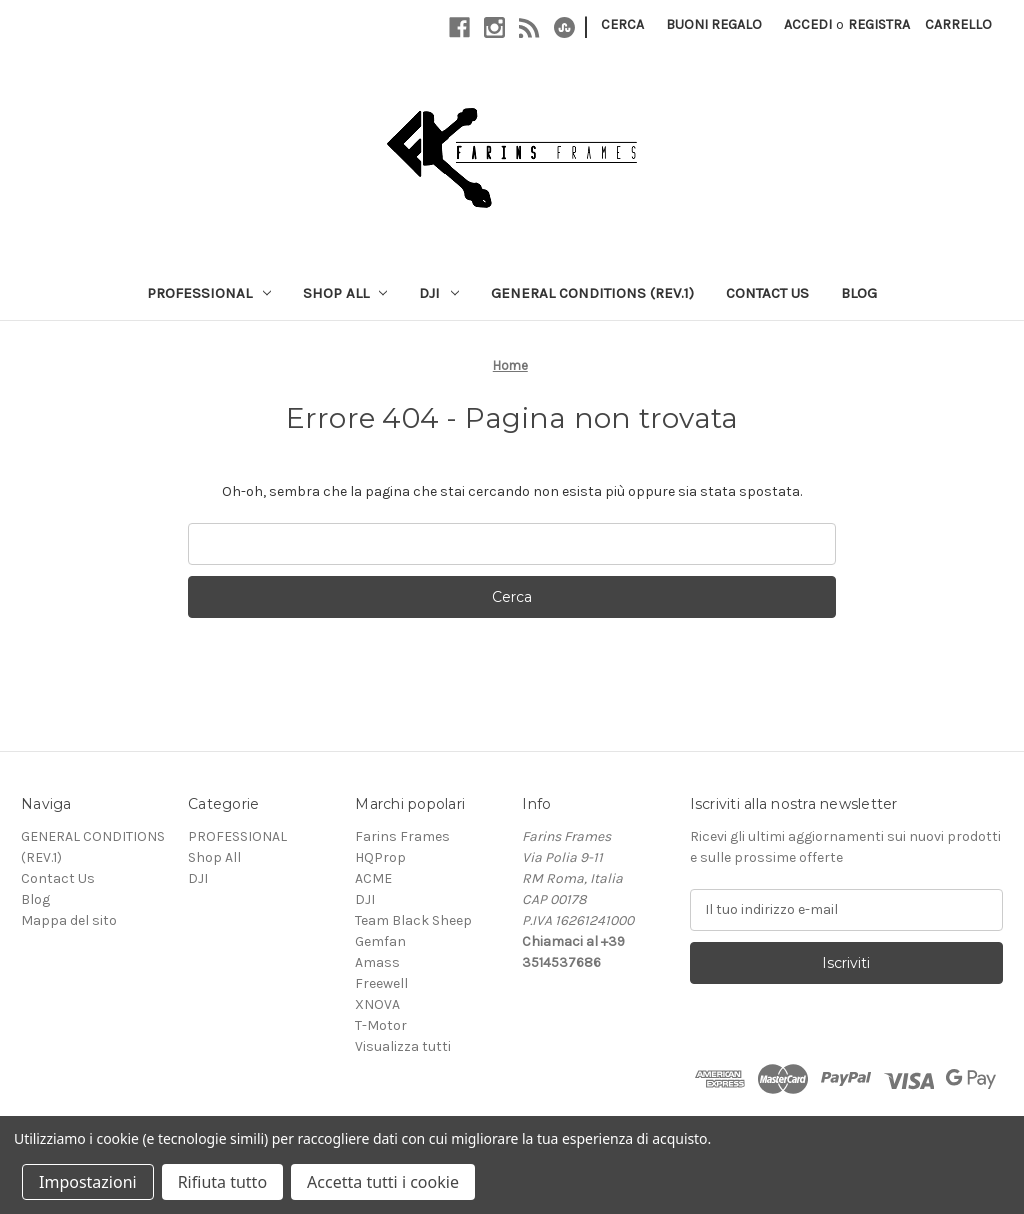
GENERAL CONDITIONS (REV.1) (592, 293)
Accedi (808, 24)
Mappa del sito (69, 920)
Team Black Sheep (413, 920)
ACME (373, 878)
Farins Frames (402, 836)
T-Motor (381, 1025)
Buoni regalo (714, 24)
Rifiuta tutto (222, 1182)
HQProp (380, 857)
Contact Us (767, 293)
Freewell (381, 983)
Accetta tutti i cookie (383, 1182)
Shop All (345, 293)
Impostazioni (88, 1182)
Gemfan (380, 941)
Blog (859, 293)
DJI (439, 293)
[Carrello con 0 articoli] (958, 24)
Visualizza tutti (403, 1046)
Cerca (622, 24)
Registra (879, 24)
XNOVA (377, 1004)
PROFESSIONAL (209, 293)
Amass (377, 962)
